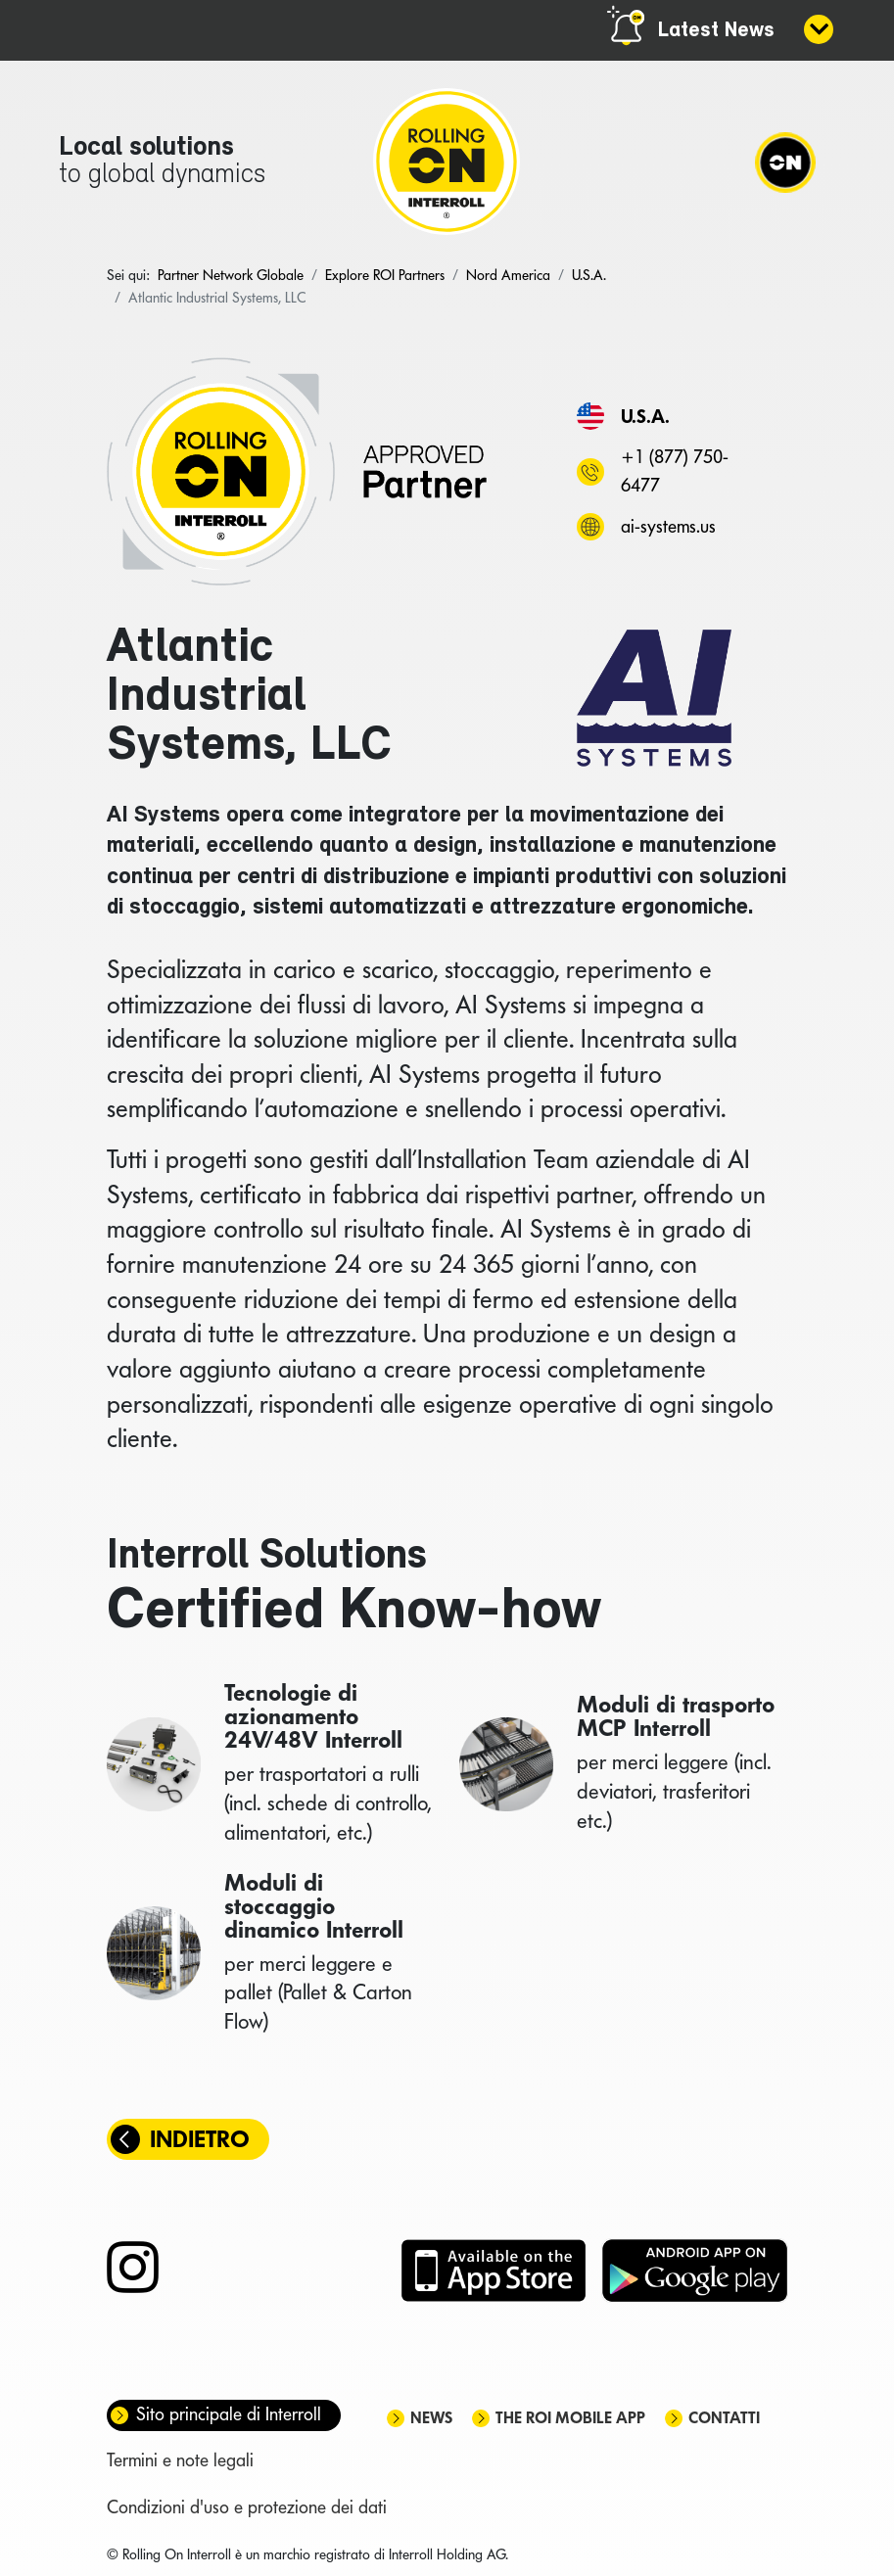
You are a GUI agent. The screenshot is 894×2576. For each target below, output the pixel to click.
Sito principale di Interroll (228, 2414)
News (431, 2418)
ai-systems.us (668, 526)
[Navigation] (785, 161)
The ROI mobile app (570, 2418)
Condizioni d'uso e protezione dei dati (247, 2507)
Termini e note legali (180, 2460)
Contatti (724, 2418)
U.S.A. (645, 416)
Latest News (716, 31)
